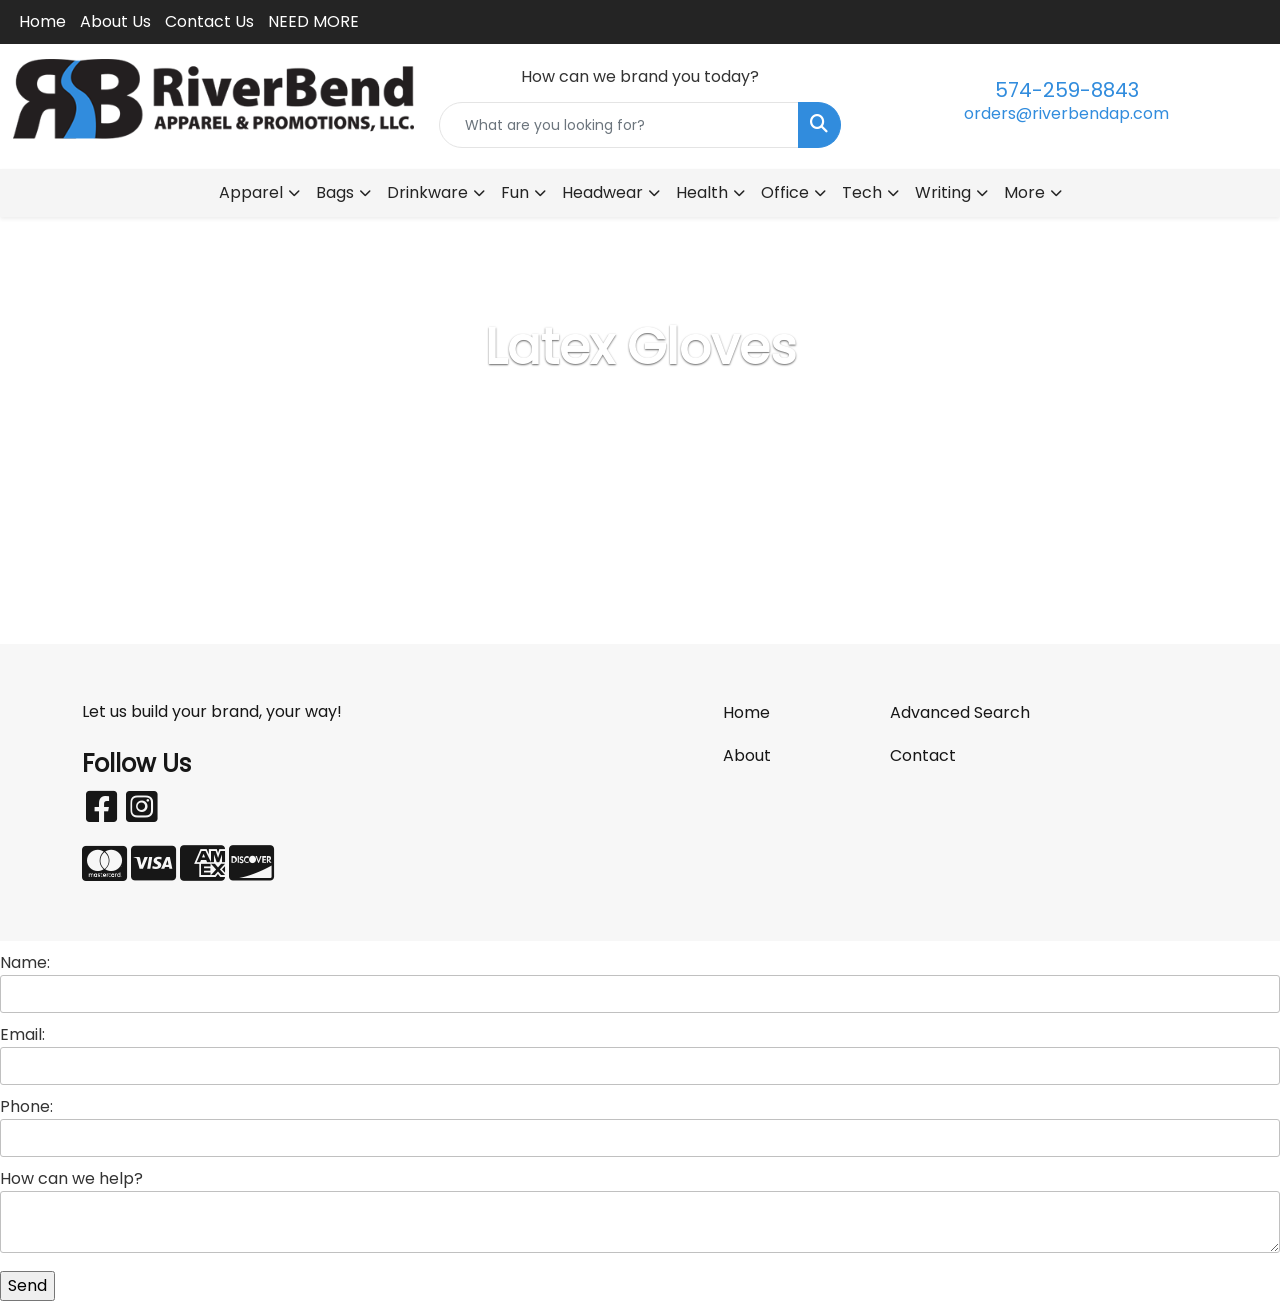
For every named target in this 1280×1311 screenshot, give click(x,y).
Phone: (26, 1106)
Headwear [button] (602, 192)
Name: (25, 962)
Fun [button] (515, 192)
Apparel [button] (251, 192)
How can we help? (71, 1178)
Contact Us (209, 21)
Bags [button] (335, 192)
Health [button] (702, 192)
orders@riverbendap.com (1066, 113)
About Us (115, 21)
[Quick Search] (619, 125)
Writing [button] (943, 192)
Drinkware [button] (427, 192)
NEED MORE (313, 21)
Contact (923, 755)
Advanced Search (960, 712)
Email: (22, 1034)
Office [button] (785, 192)
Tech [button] (862, 192)
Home (42, 21)
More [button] (1024, 192)
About (747, 755)
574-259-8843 (1067, 90)
